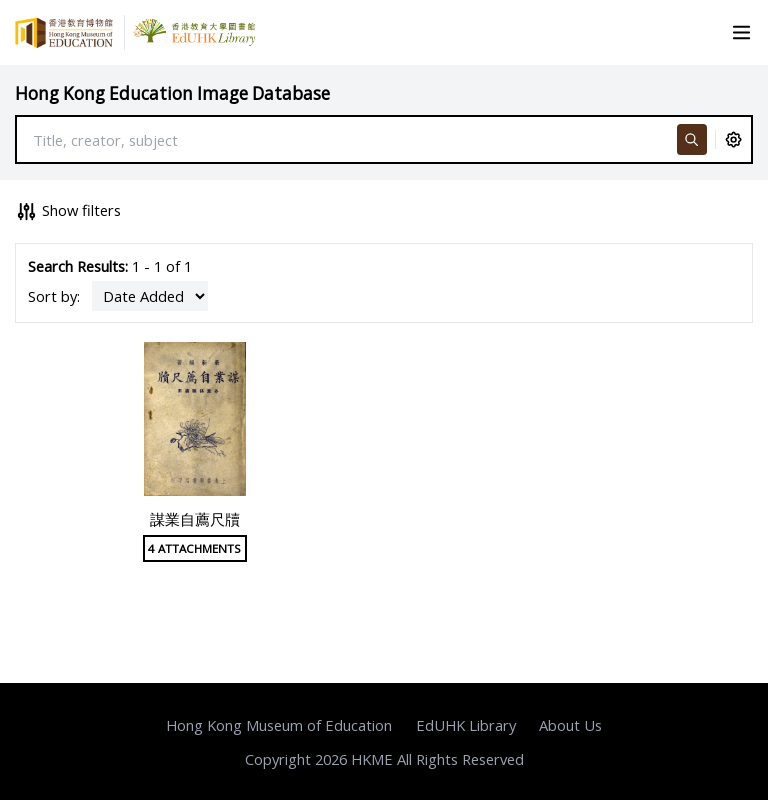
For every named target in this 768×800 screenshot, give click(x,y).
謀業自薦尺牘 (195, 519)
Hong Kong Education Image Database (172, 93)
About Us (570, 725)
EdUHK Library (466, 725)
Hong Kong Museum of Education (279, 725)
